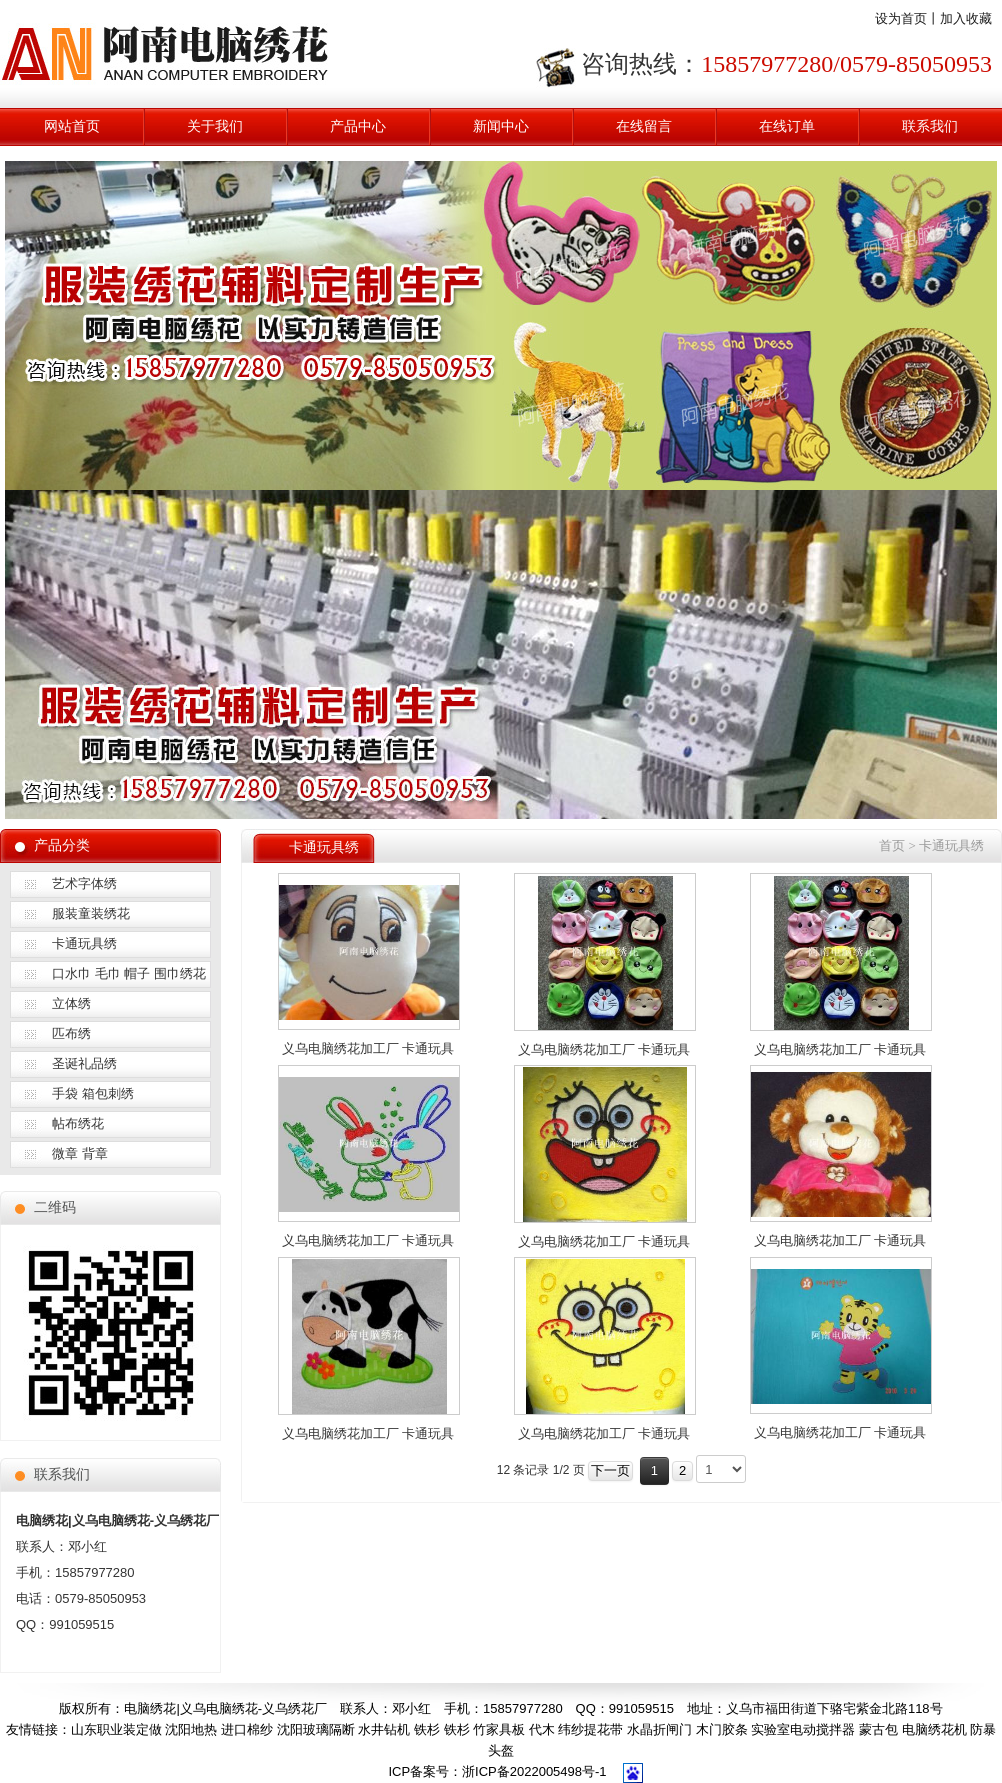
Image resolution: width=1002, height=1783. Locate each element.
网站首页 (72, 126)
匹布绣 (71, 1033)
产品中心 (358, 126)
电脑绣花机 (934, 1729)
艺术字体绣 (84, 883)
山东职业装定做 (116, 1729)
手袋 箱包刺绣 (93, 1093)
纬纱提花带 (590, 1729)
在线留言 (644, 126)
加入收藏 (966, 18)
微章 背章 (80, 1153)
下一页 (610, 1470)
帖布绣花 (78, 1123)
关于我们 (215, 126)
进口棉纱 (247, 1729)
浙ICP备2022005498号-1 (534, 1771)
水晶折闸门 (659, 1729)
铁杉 (427, 1729)
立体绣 (71, 1003)
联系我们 (930, 126)
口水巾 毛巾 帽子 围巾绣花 (129, 973)
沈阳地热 (191, 1729)
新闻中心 (501, 126)
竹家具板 (499, 1729)
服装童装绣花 (91, 913)
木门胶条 (722, 1729)
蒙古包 (878, 1729)
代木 (542, 1729)
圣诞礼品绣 (84, 1063)
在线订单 (787, 126)
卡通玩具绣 (84, 943)
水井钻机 (384, 1729)
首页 (892, 845)
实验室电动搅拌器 (803, 1729)
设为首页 (901, 18)
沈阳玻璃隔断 (316, 1729)
